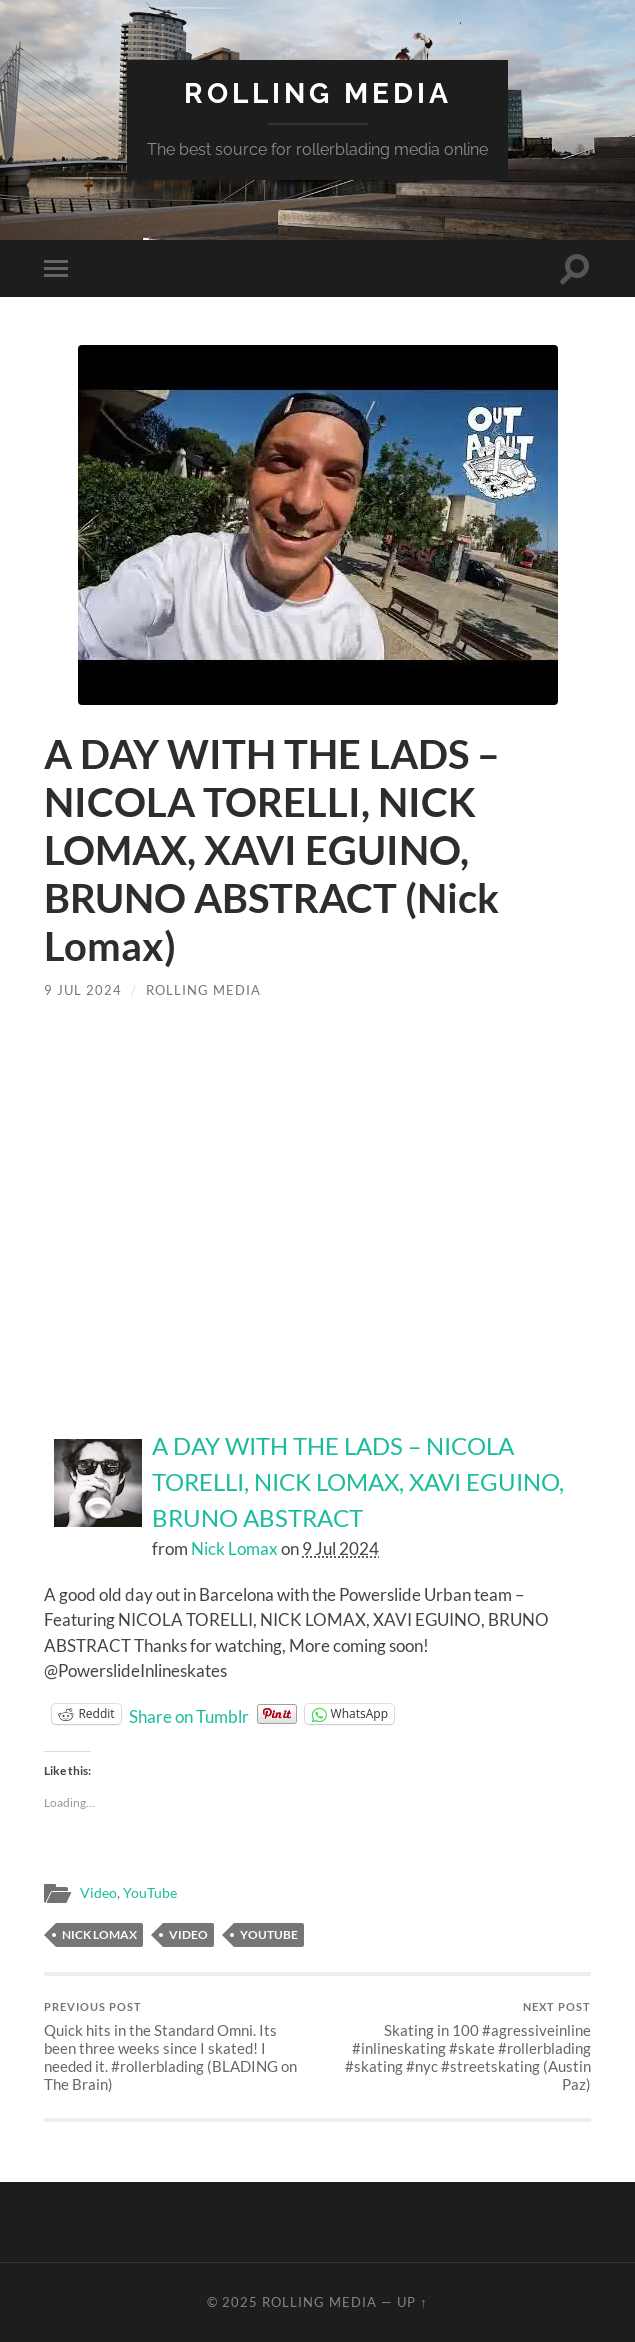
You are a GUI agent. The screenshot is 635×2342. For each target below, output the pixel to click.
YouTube (150, 1893)
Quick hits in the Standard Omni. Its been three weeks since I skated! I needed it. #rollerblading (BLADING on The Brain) (178, 2046)
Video (98, 1893)
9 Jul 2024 (83, 990)
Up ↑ (412, 2302)
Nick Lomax (234, 1548)
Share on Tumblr (189, 1714)
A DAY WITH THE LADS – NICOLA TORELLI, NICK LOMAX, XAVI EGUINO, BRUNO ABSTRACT (358, 1481)
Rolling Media (318, 93)
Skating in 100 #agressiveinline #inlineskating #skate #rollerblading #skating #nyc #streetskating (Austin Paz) (457, 2046)
